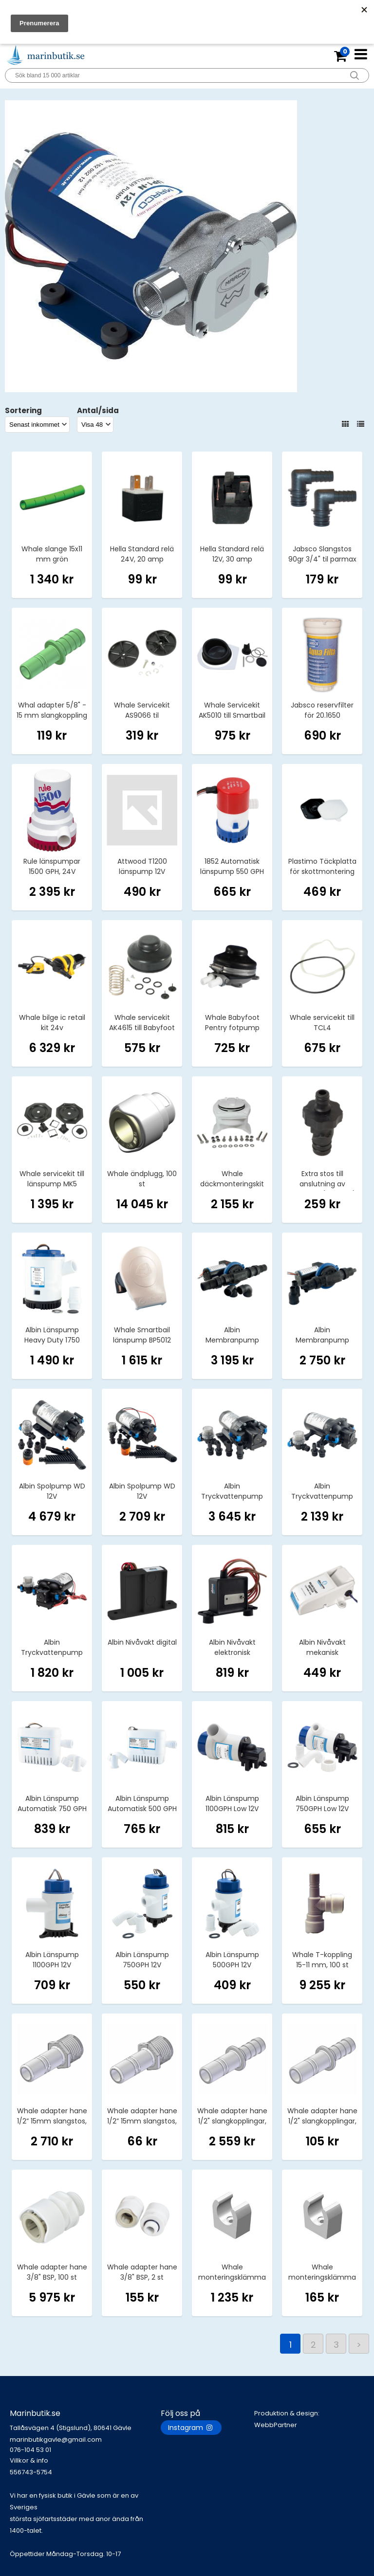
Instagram (191, 2427)
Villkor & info (29, 2460)
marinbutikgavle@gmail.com (85, 2445)
